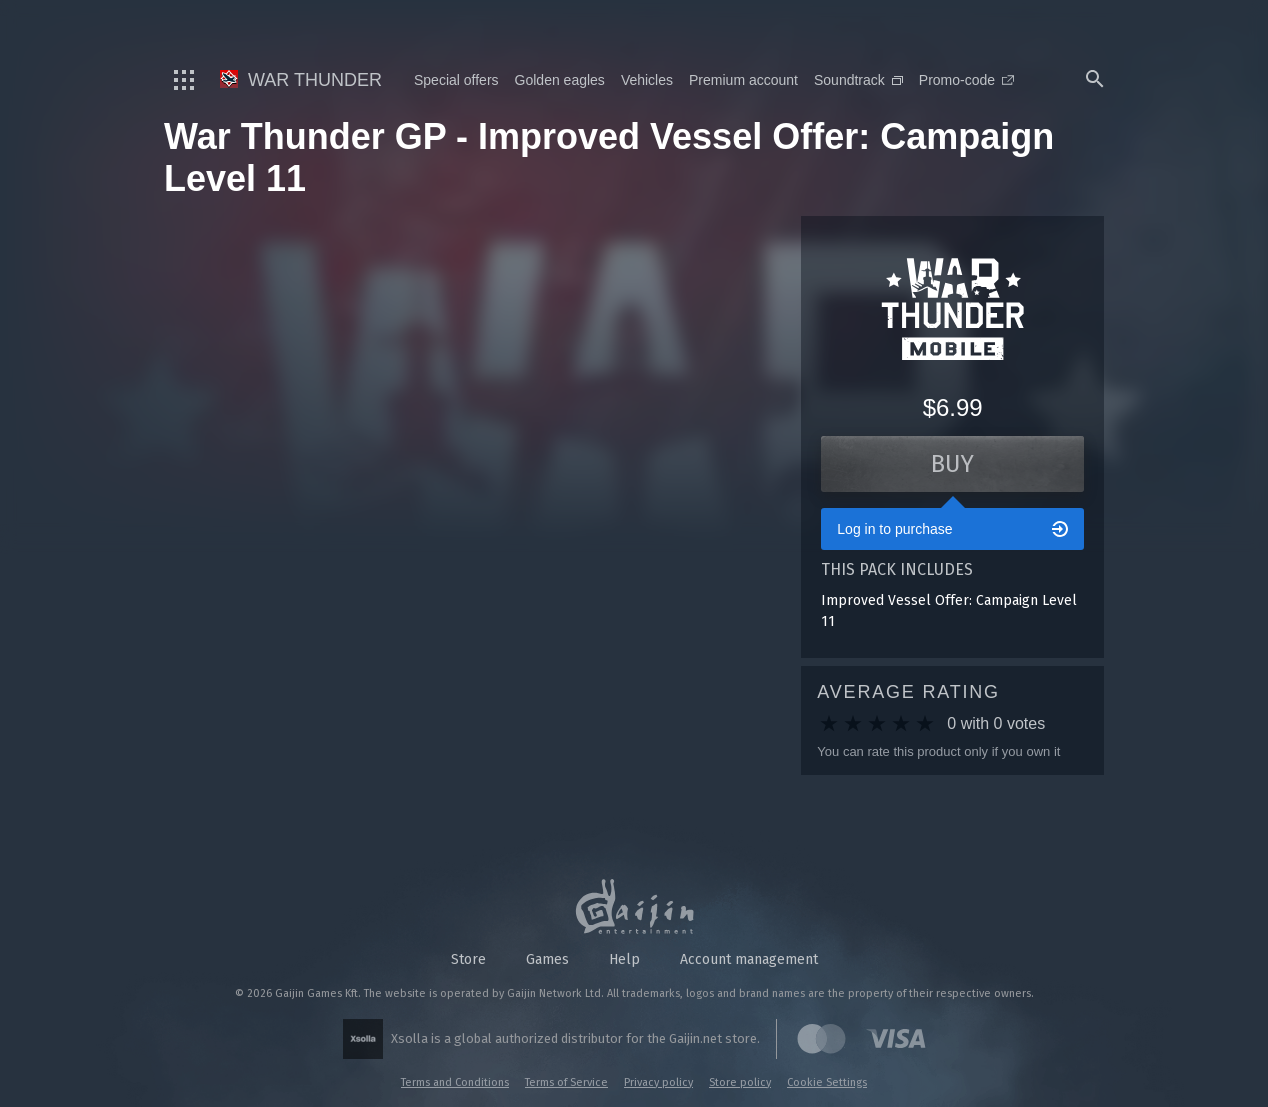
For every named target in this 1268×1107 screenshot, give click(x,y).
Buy (952, 464)
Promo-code (966, 80)
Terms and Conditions (455, 1082)
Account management (749, 959)
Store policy (740, 1082)
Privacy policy (658, 1082)
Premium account (743, 80)
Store (468, 959)
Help (624, 959)
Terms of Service (566, 1082)
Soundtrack (858, 80)
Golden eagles (560, 80)
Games (547, 959)
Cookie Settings (827, 1082)
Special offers (456, 80)
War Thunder (301, 80)
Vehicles (647, 80)
